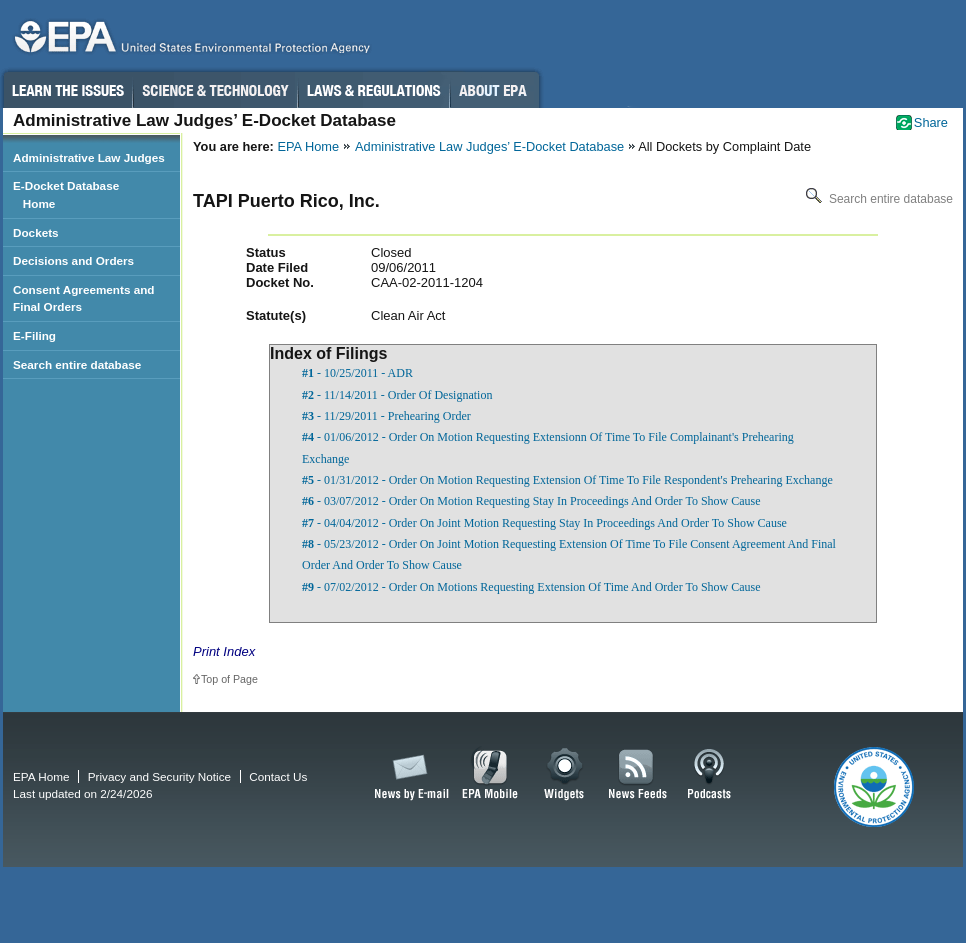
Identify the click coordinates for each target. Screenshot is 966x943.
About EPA (494, 90)
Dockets (36, 232)
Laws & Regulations (373, 90)
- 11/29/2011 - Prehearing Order (386, 416)
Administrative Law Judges (89, 157)
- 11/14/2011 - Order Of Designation (397, 395)
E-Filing (34, 335)
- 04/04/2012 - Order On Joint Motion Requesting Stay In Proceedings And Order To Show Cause (544, 523)
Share (931, 122)
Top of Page (229, 679)
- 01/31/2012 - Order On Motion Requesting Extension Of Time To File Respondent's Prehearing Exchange (567, 480)
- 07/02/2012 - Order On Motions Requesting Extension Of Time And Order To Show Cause (531, 587)
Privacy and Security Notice (159, 776)
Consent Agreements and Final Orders (84, 298)
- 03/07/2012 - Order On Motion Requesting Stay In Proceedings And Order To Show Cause (531, 501)
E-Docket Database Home (66, 194)
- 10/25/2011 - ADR (357, 373)
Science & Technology (215, 90)
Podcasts (709, 775)
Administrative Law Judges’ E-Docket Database (489, 146)
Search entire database (877, 199)
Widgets (565, 775)
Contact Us (278, 776)
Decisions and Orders (73, 260)
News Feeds (638, 775)
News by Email (408, 775)
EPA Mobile (490, 775)
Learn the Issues (67, 90)
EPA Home (308, 146)
